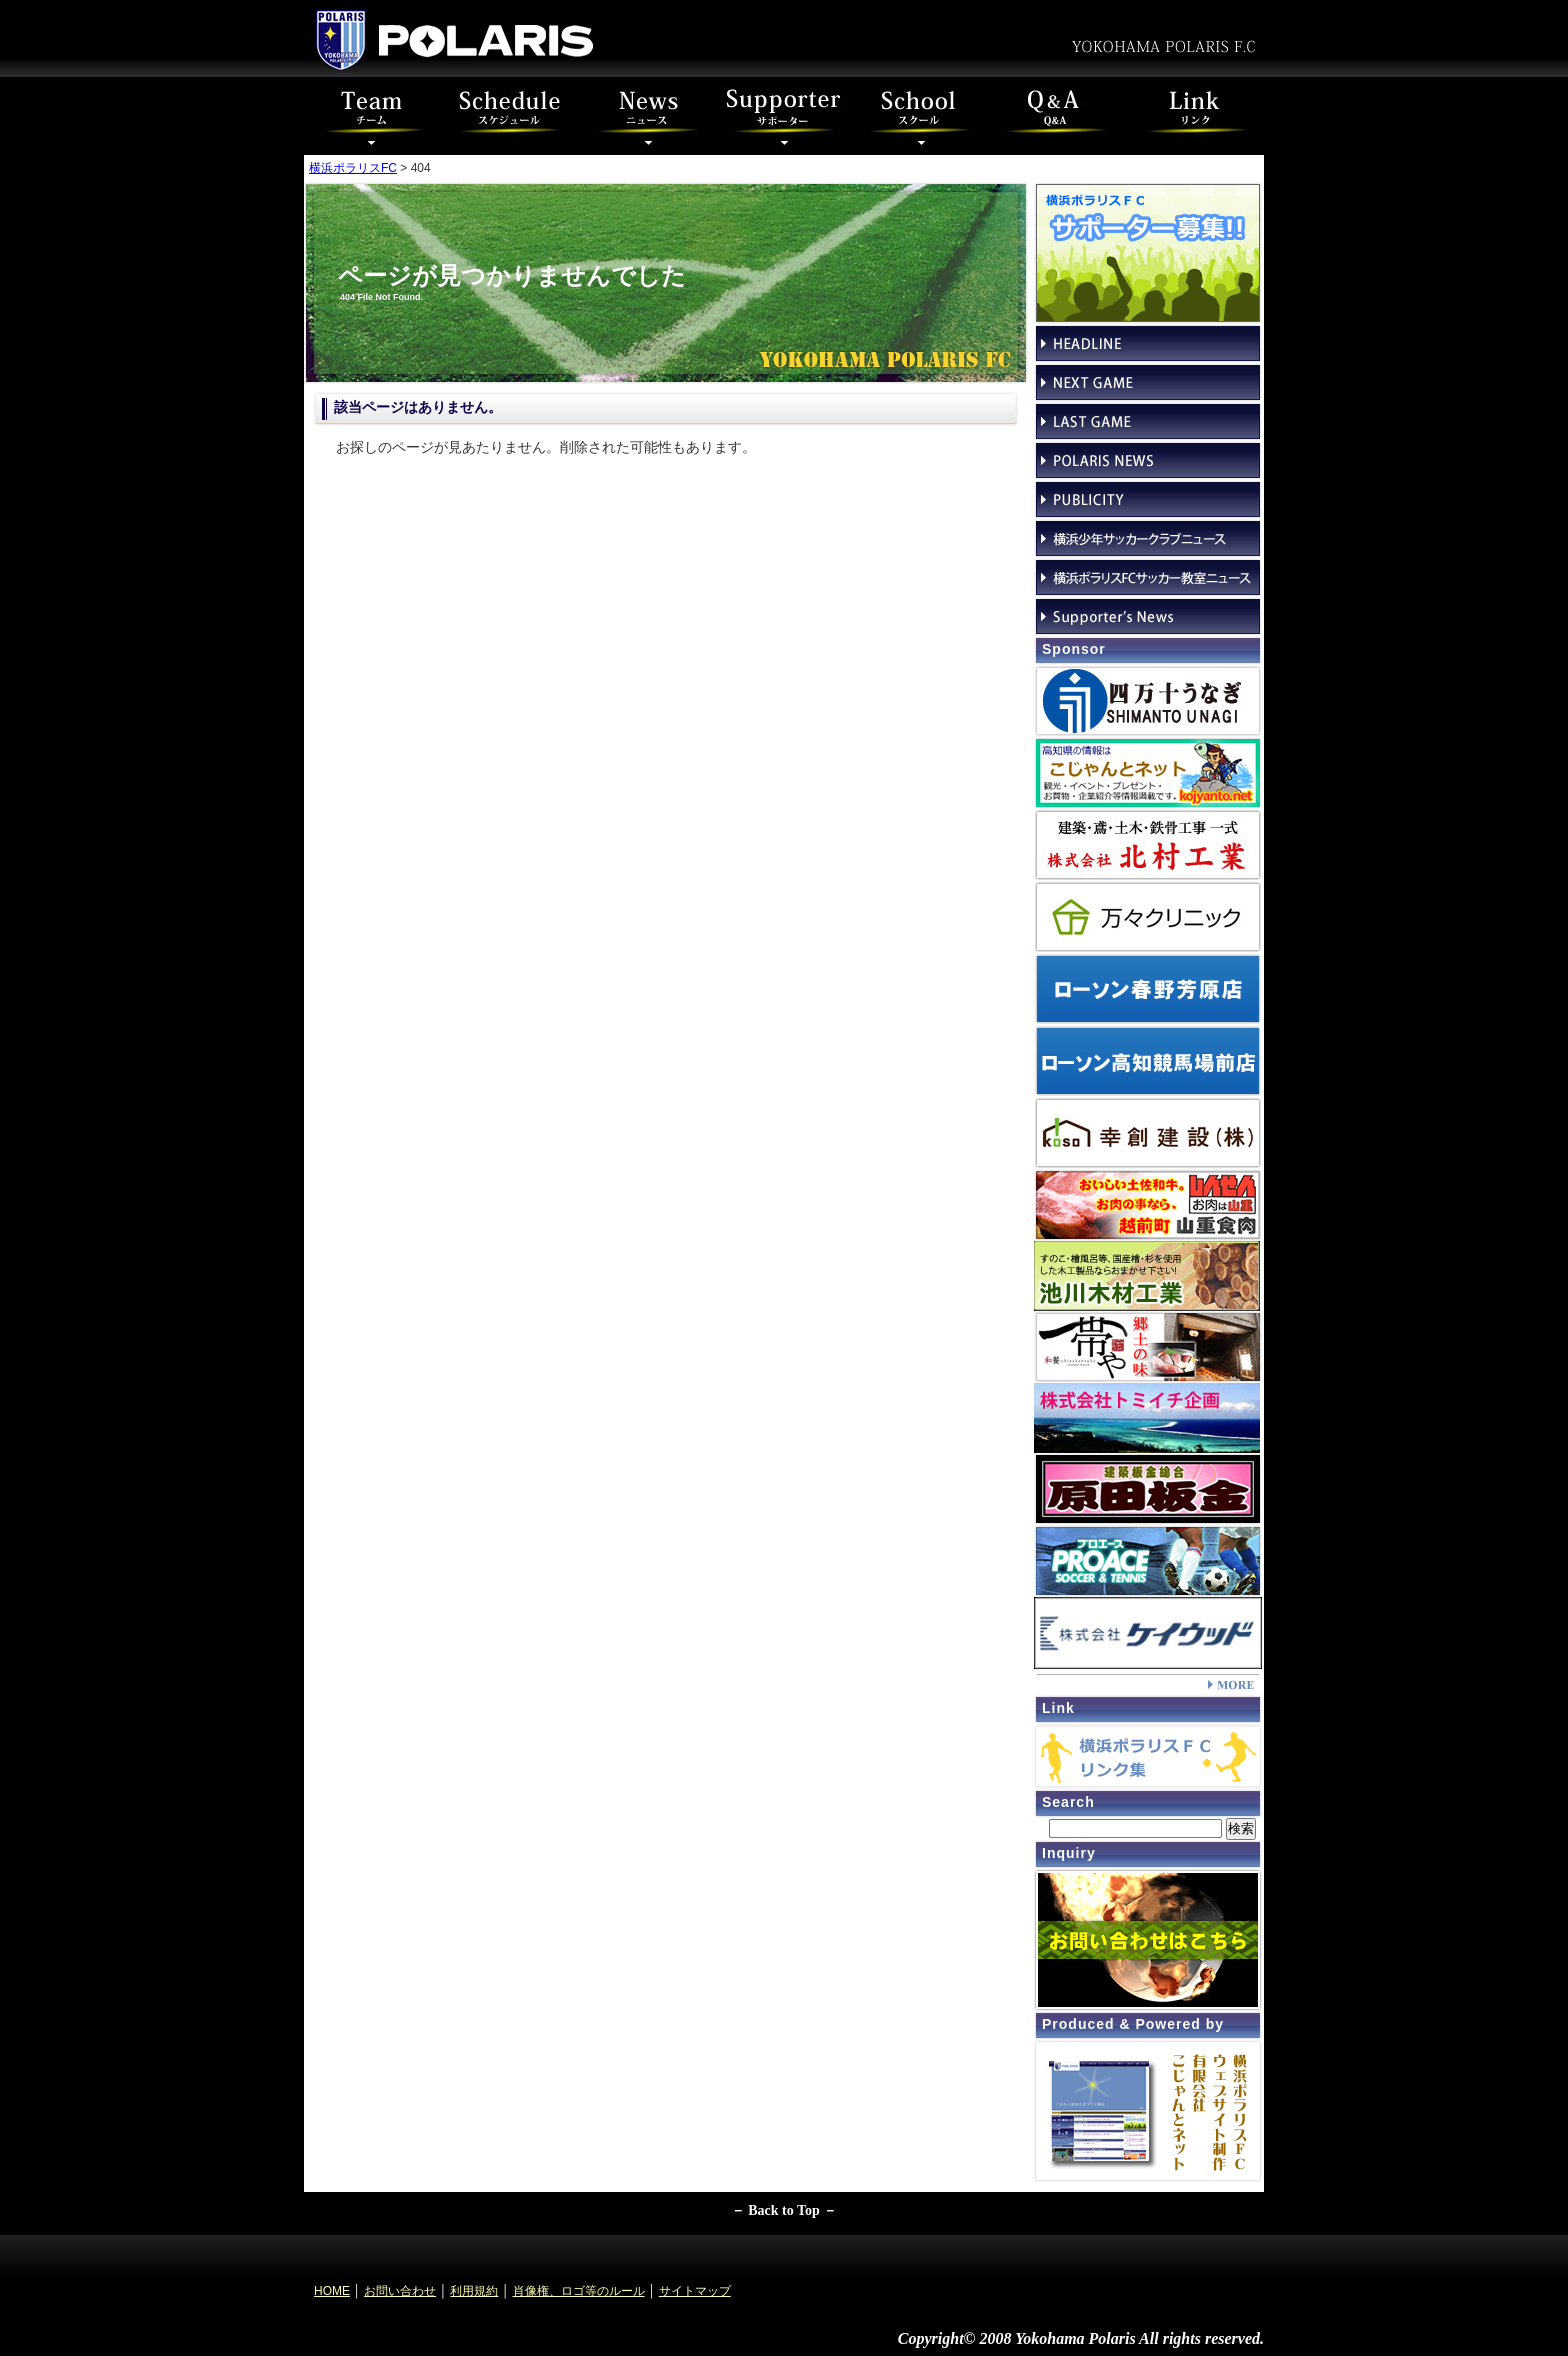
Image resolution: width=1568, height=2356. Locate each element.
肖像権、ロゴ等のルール (579, 2291)
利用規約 (474, 2291)
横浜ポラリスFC (353, 168)
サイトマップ (695, 2291)
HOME (332, 2291)
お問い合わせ (400, 2291)
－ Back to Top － (784, 2210)
